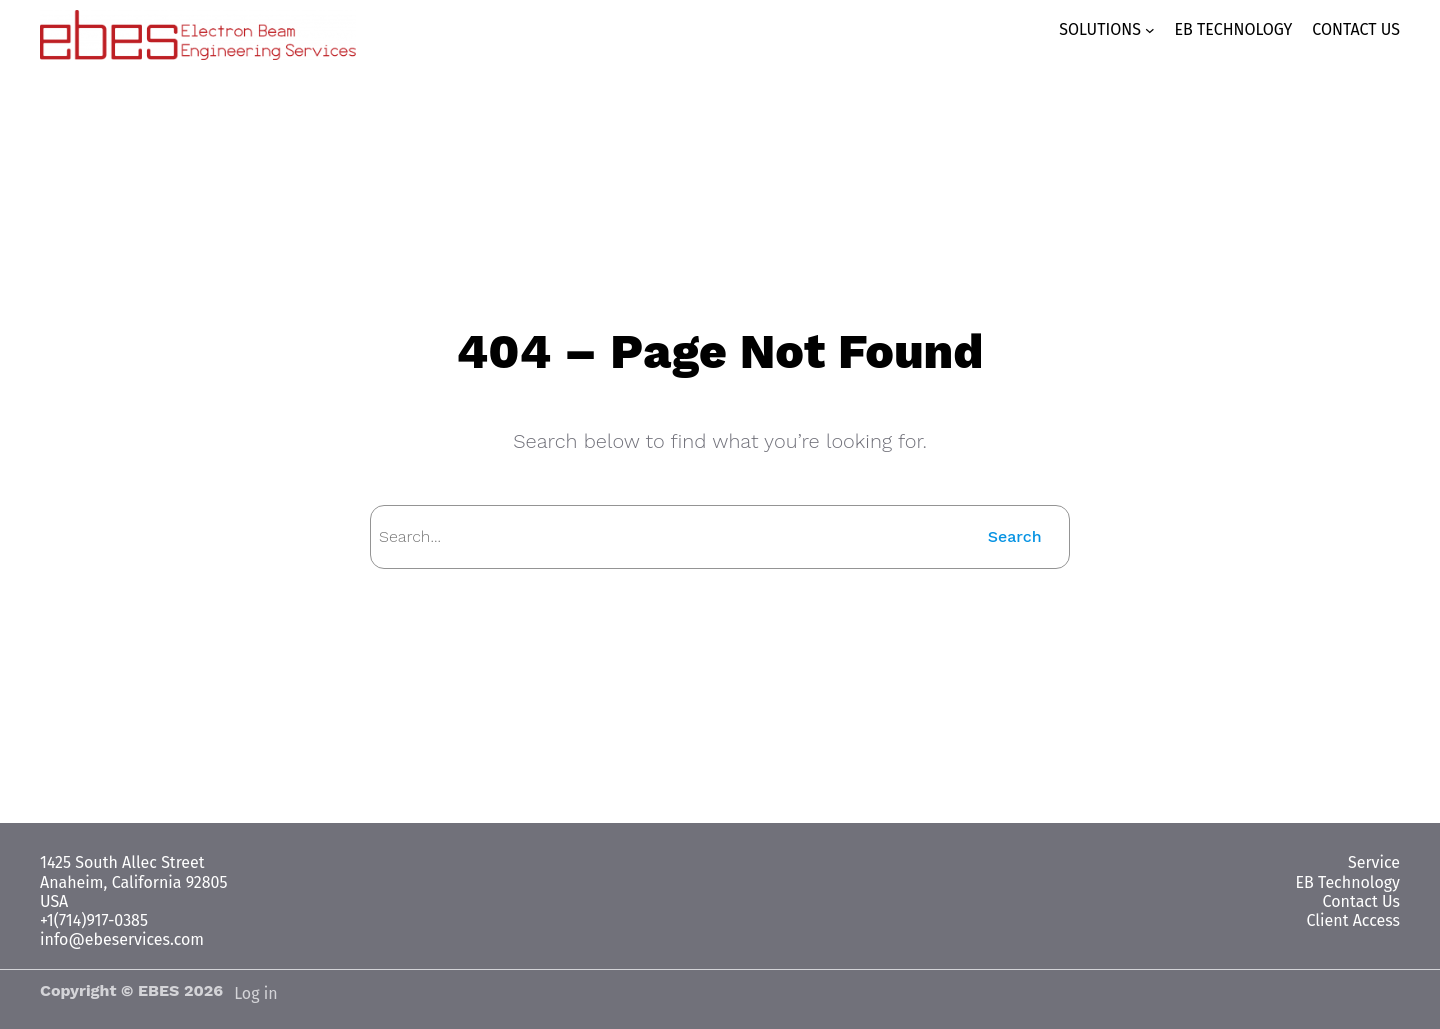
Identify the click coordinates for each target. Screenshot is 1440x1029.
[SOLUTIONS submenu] (1115, 30)
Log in (256, 993)
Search (1016, 536)
